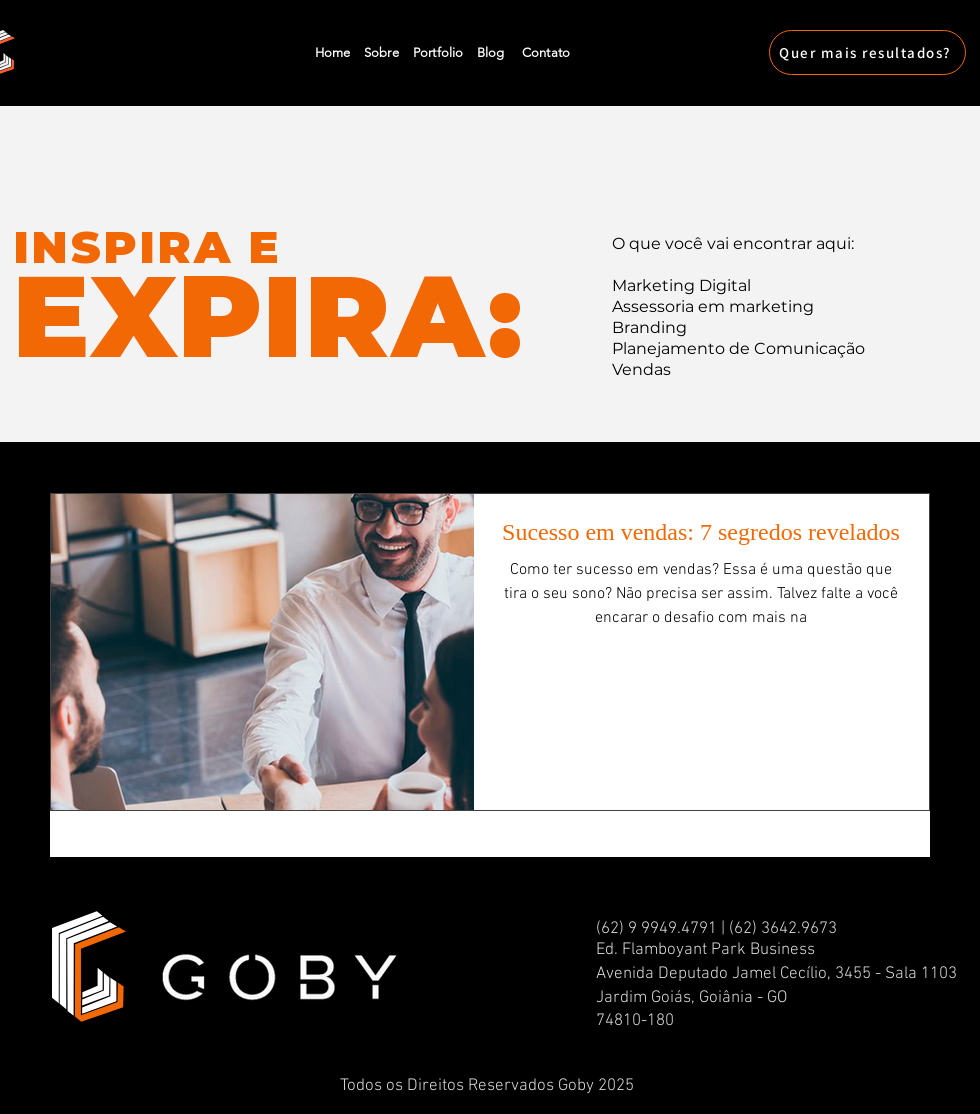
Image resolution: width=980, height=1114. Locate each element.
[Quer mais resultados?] (867, 52)
